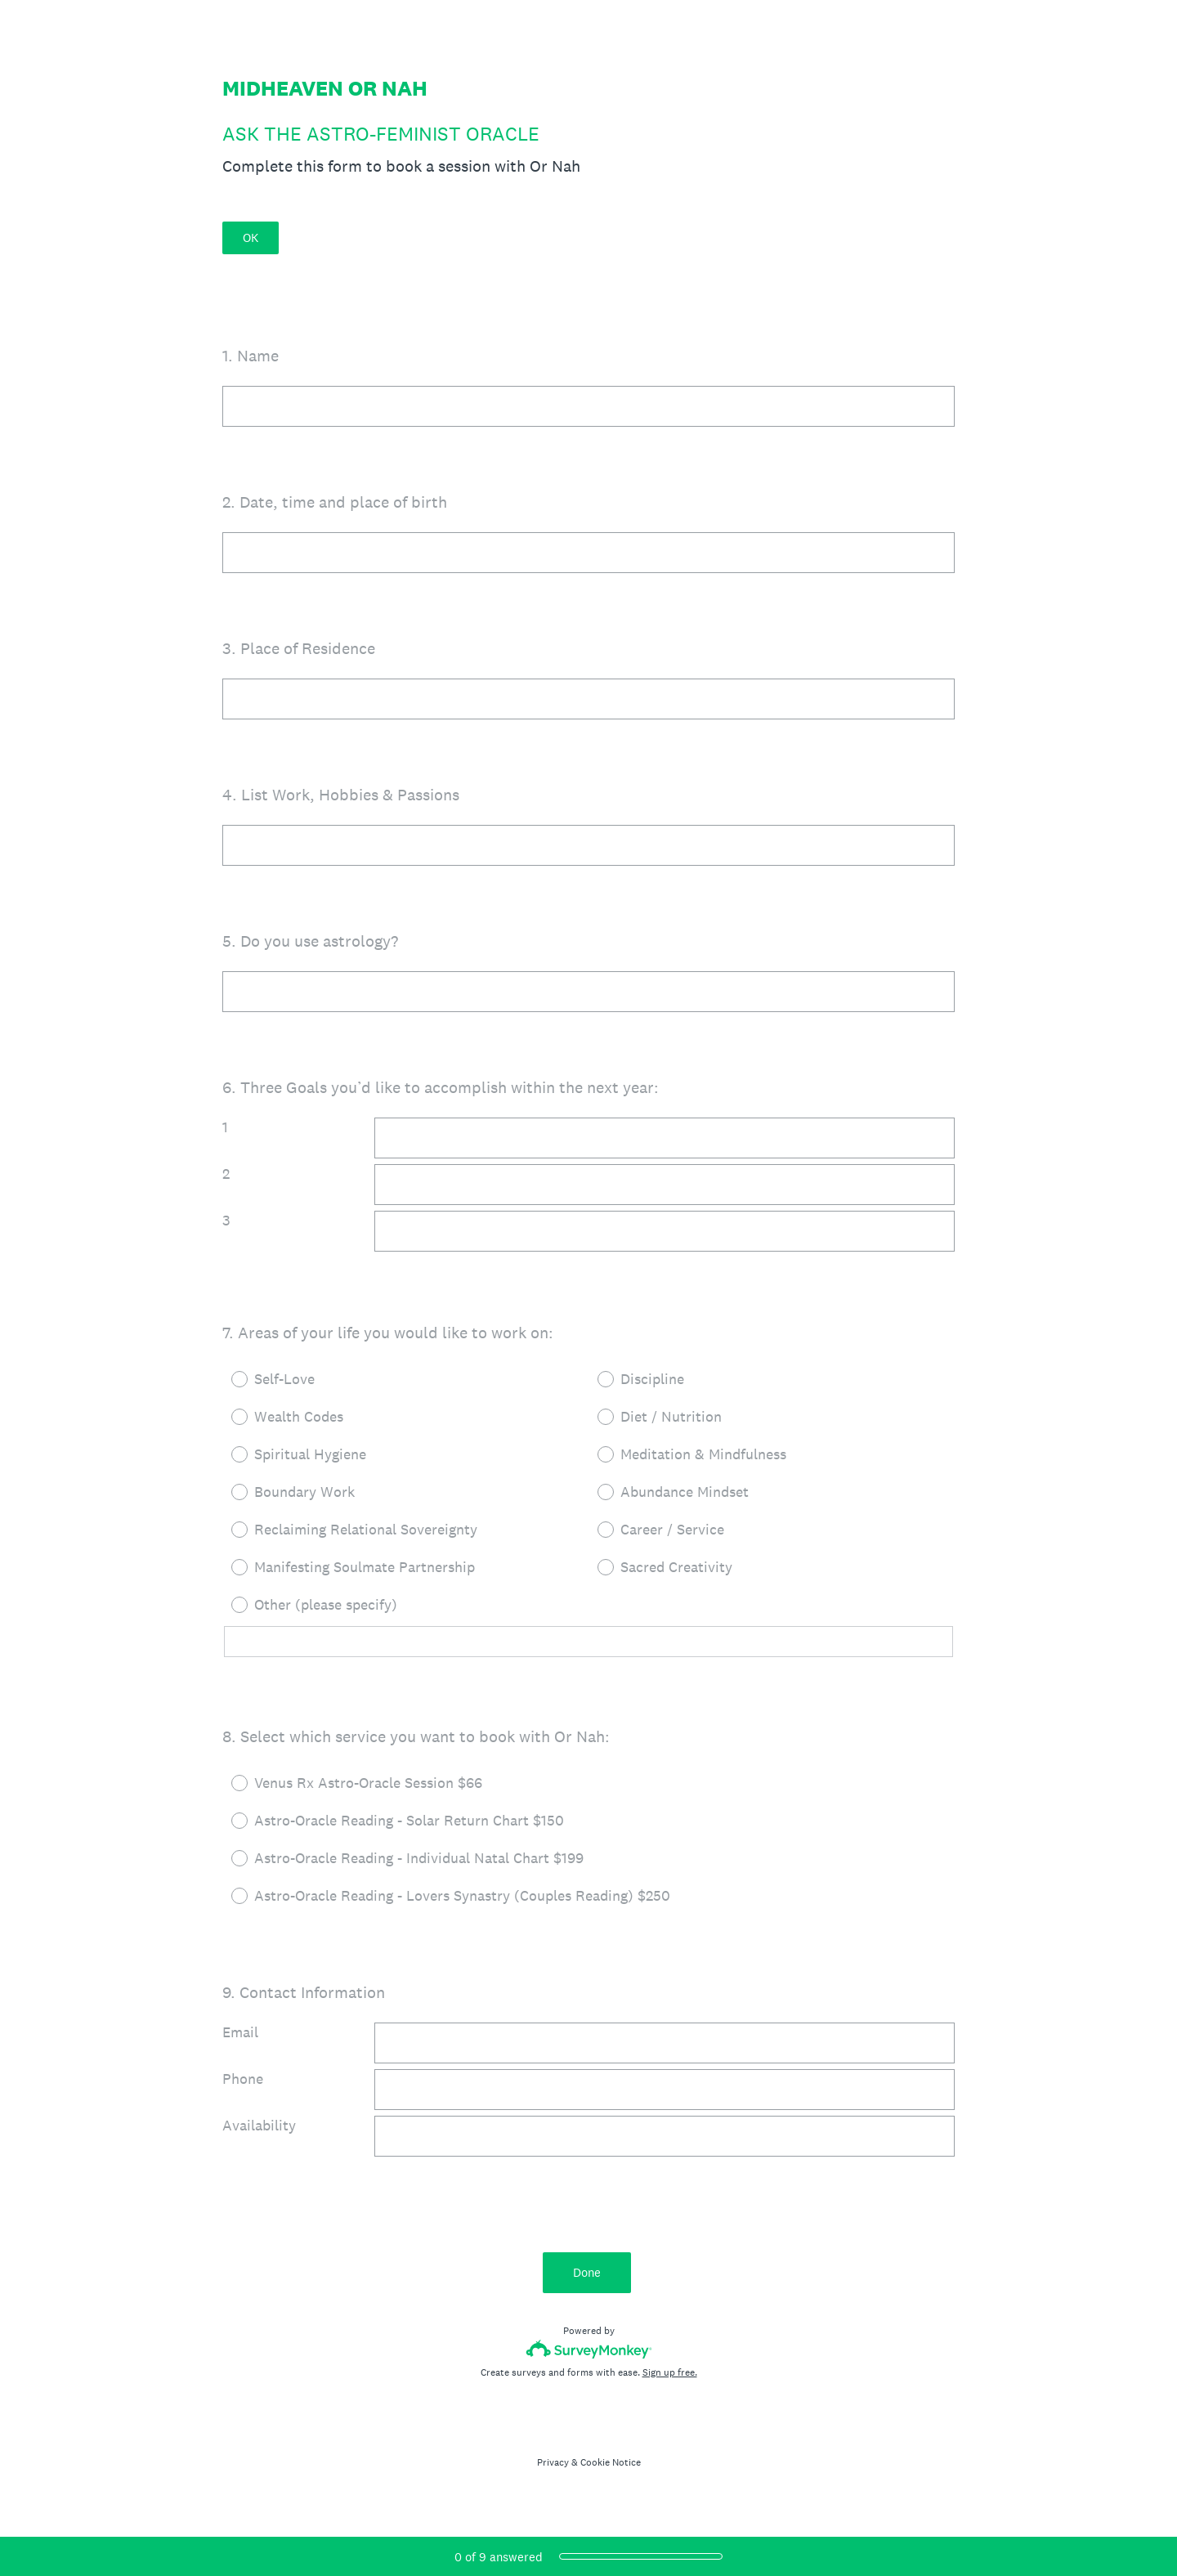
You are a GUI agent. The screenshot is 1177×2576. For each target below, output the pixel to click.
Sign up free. (669, 2372)
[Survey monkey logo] (589, 2349)
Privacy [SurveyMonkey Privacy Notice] (553, 2462)
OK (250, 237)
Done (588, 2272)
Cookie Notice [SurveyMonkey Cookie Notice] (610, 2462)
